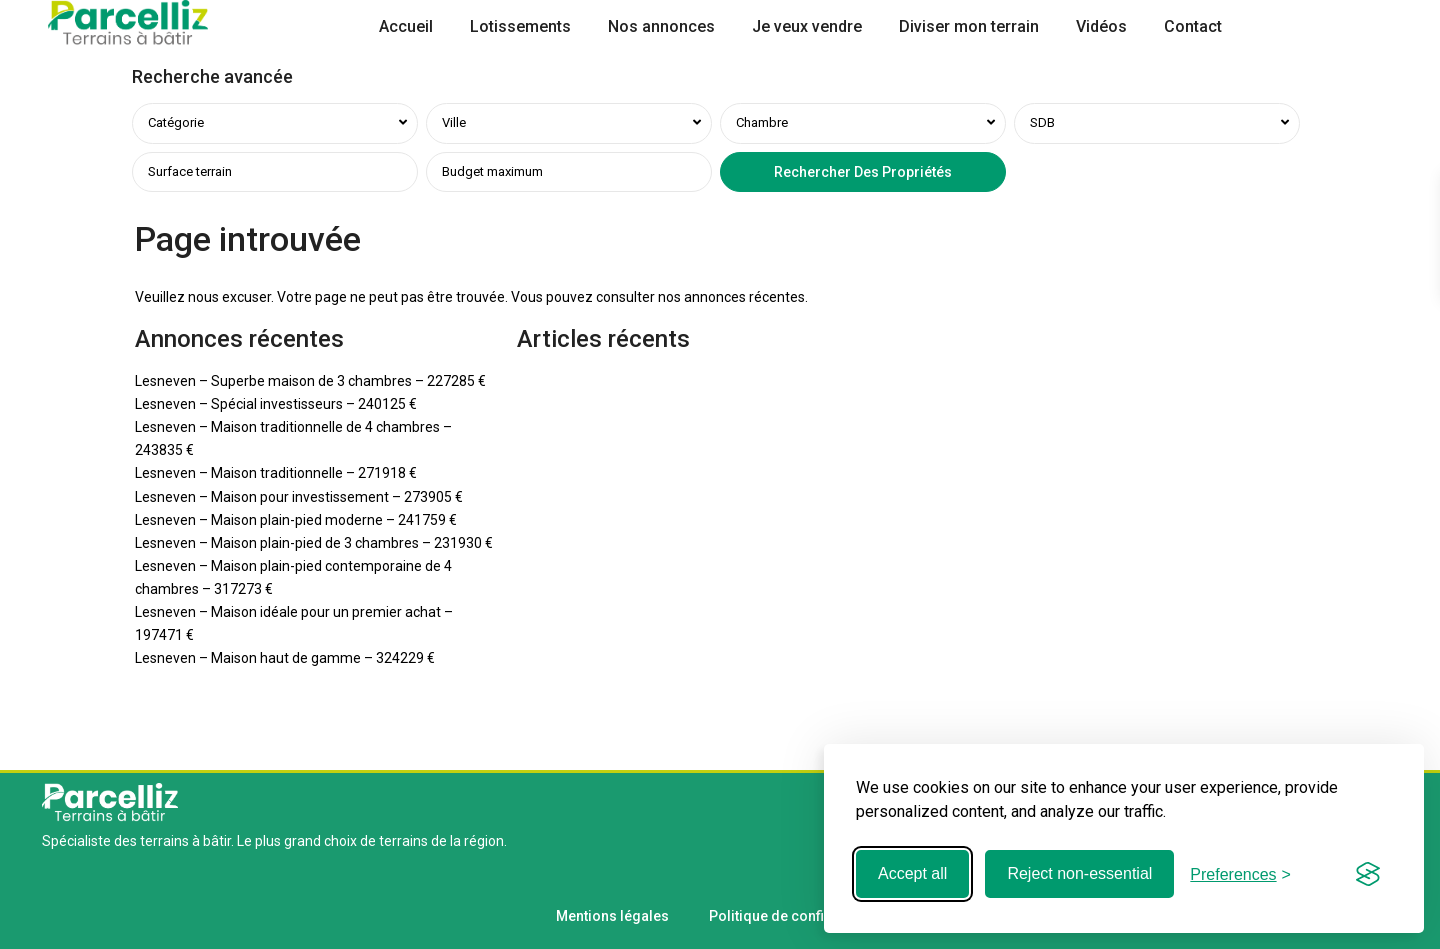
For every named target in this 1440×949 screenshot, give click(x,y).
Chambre (762, 122)
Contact (1193, 26)
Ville (454, 122)
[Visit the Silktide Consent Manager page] (1368, 874)
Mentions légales (612, 916)
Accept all (912, 873)
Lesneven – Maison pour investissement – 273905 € (299, 497)
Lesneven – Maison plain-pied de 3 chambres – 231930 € (314, 543)
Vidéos (1101, 26)
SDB (1042, 122)
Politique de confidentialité (797, 916)
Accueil (406, 26)
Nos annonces (661, 26)
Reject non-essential (1079, 873)
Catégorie (176, 122)
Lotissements (520, 26)
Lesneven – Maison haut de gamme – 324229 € (285, 658)
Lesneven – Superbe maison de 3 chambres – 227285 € (310, 381)
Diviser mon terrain (969, 26)
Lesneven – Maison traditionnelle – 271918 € (276, 473)
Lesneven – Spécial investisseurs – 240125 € (276, 404)
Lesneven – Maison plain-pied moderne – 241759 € (296, 520)
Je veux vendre (807, 26)
